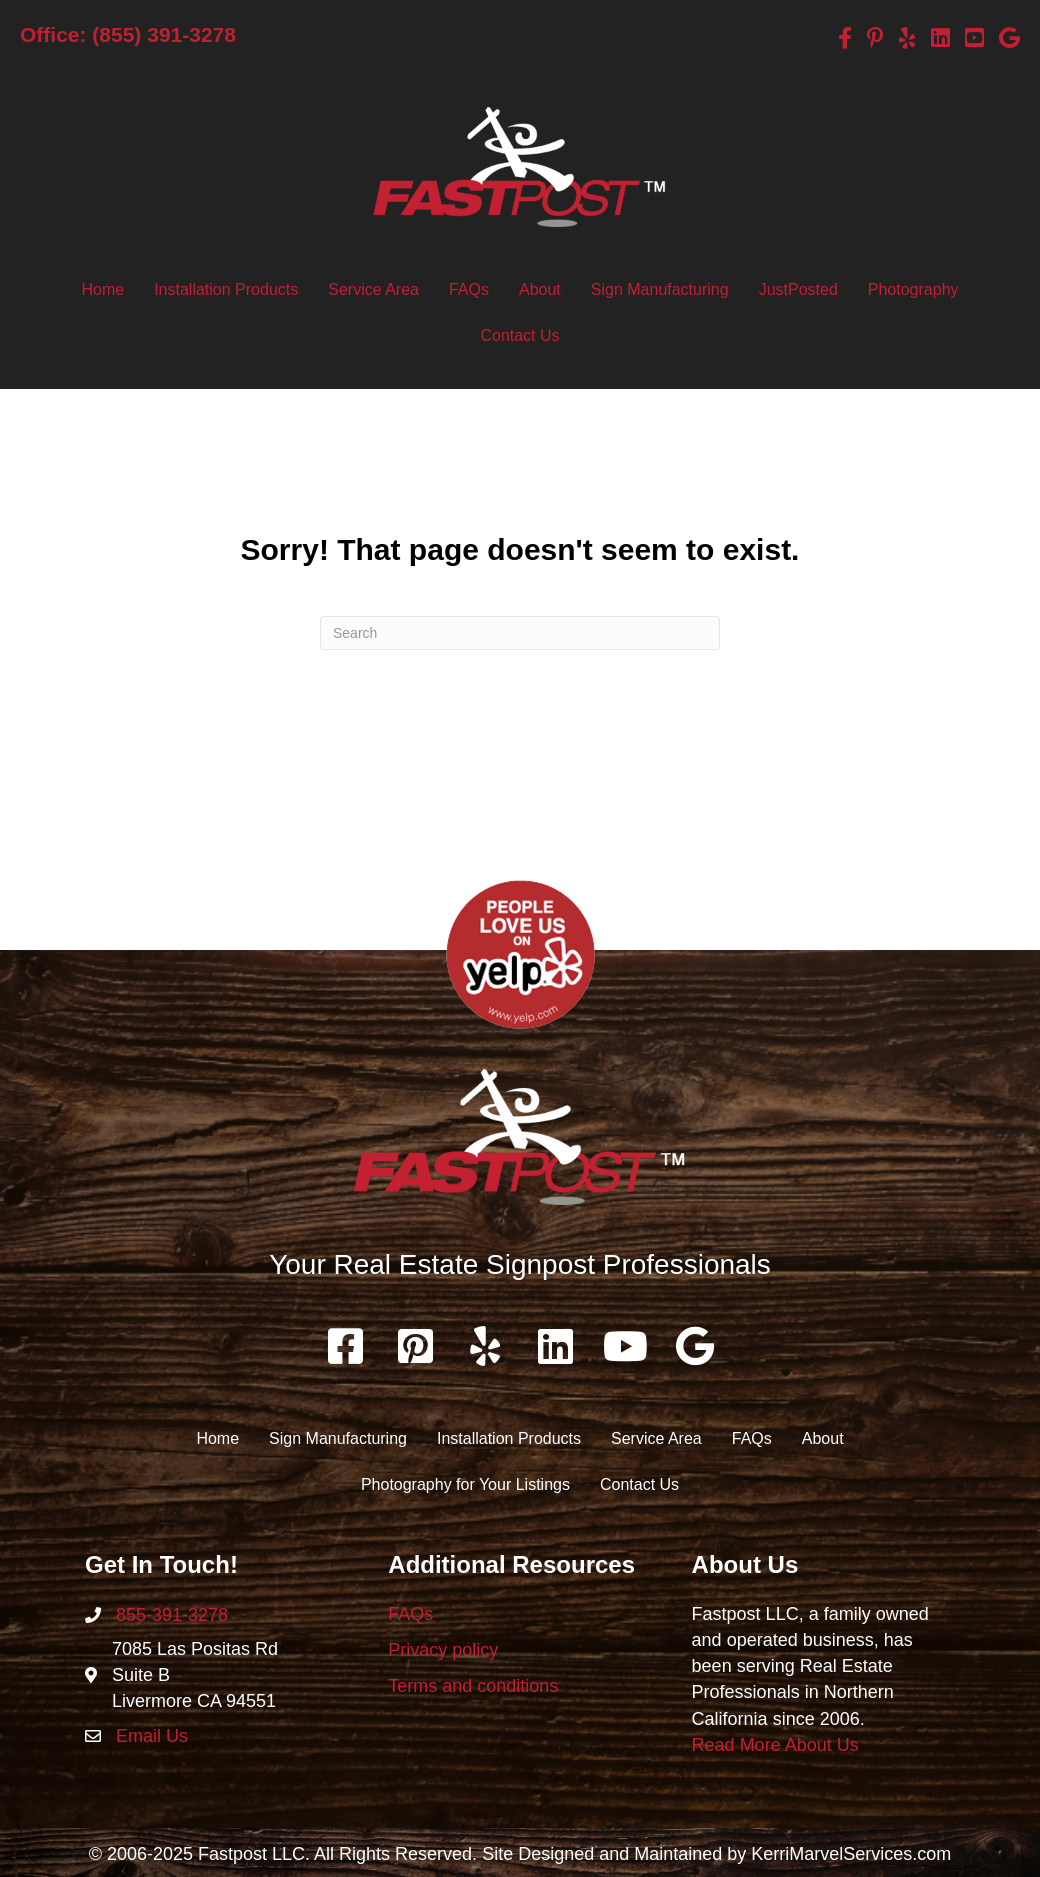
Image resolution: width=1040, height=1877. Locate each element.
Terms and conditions (473, 1686)
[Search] (520, 633)
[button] (345, 1346)
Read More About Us (775, 1745)
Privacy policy (443, 1650)
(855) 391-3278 (164, 34)
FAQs (410, 1614)
